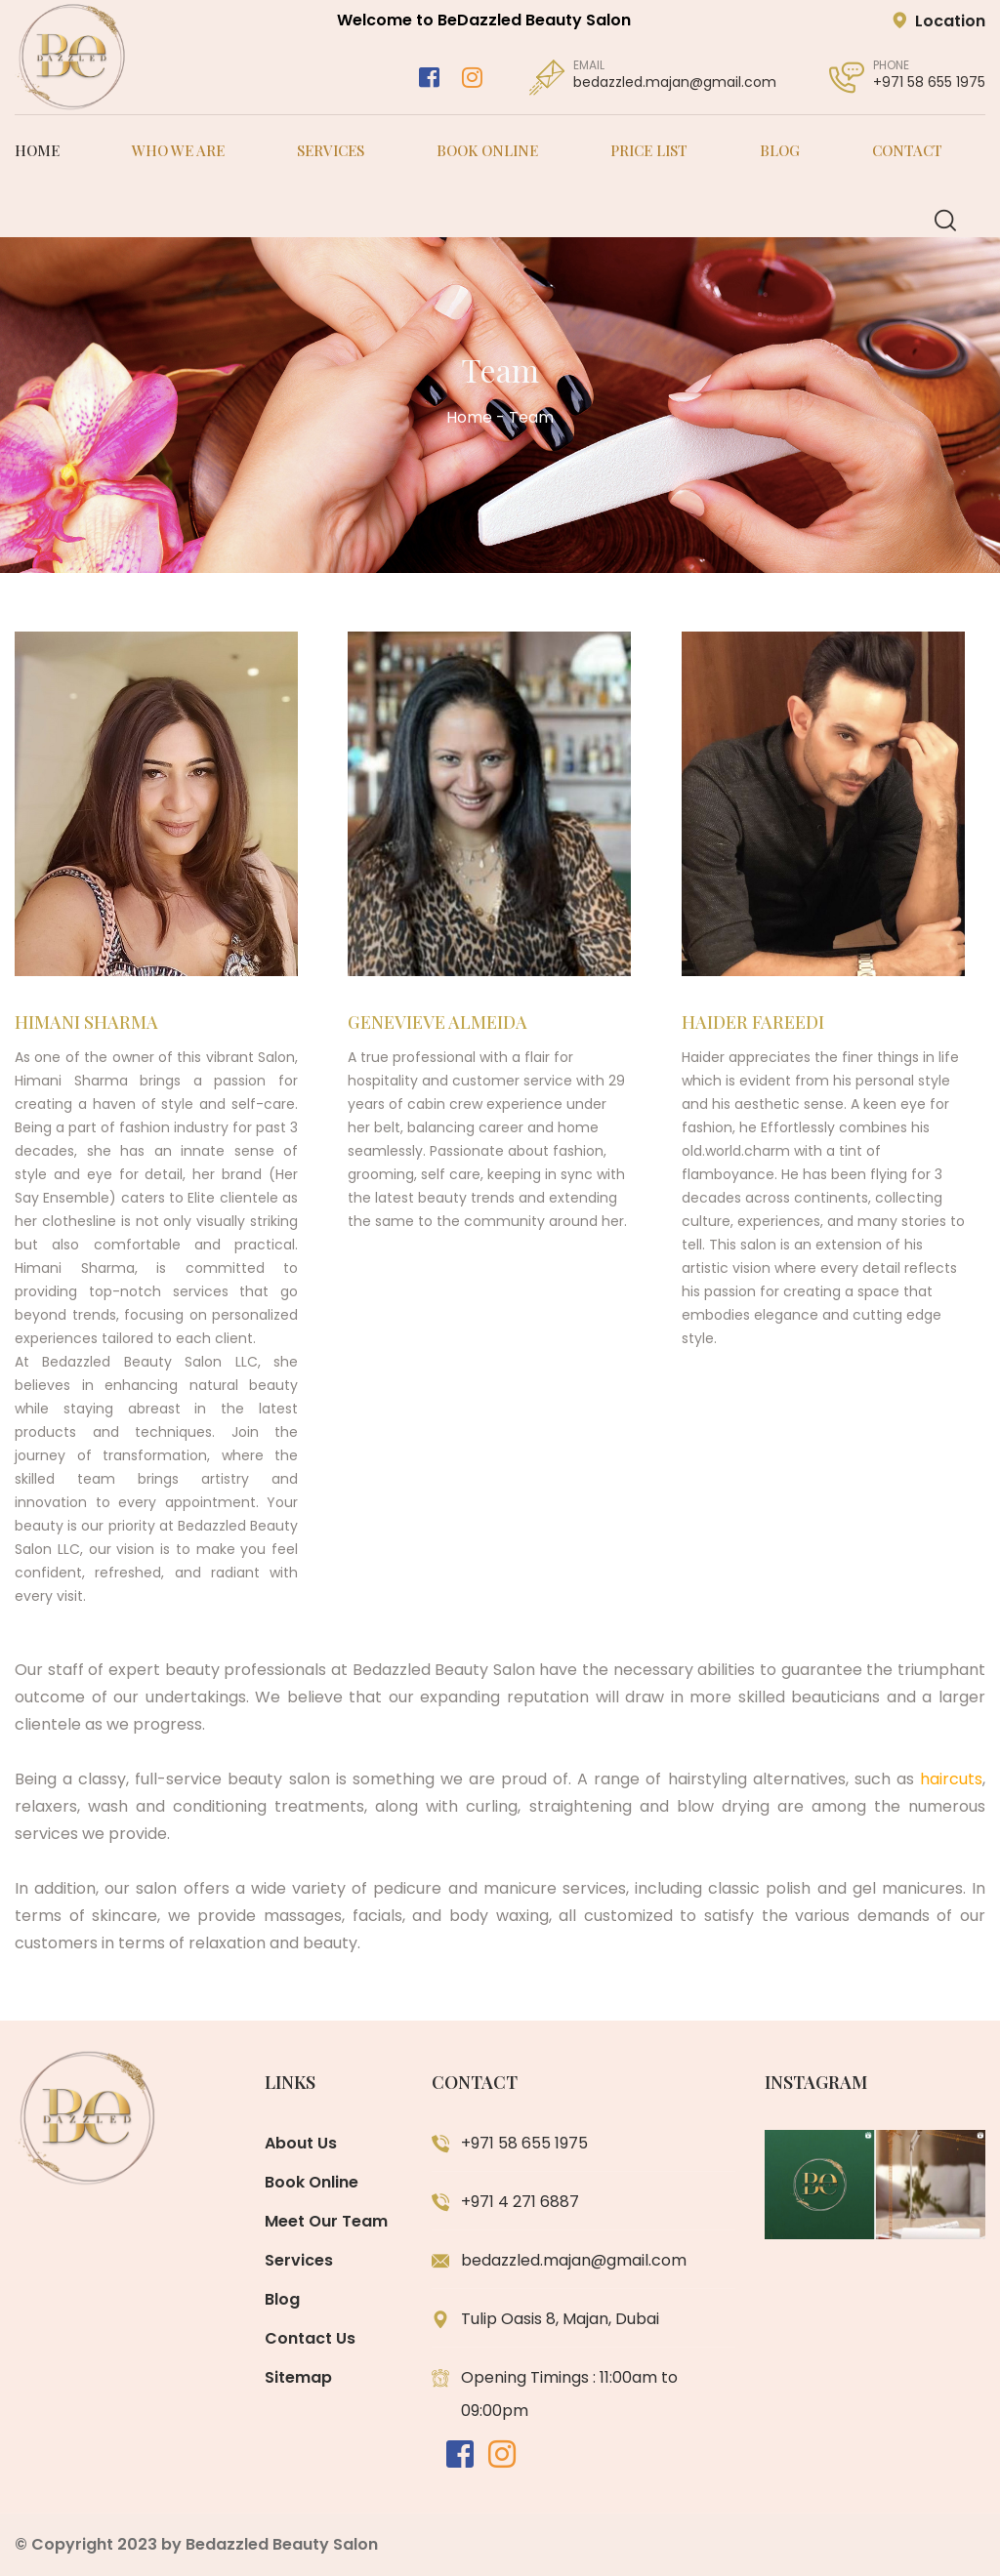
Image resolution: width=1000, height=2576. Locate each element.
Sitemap (298, 2377)
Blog (780, 150)
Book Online (487, 150)
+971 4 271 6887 (520, 2201)
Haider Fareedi (753, 1040)
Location (938, 21)
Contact (907, 150)
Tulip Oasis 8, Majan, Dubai (560, 2319)
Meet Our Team (326, 2221)
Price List (649, 150)
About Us (301, 2143)
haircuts (951, 1779)
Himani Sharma (86, 1033)
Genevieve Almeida (437, 1033)
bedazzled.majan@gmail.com (674, 82)
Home (37, 150)
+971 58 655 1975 (929, 82)
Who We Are (178, 150)
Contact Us (310, 2338)
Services (330, 150)
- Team (525, 417)
